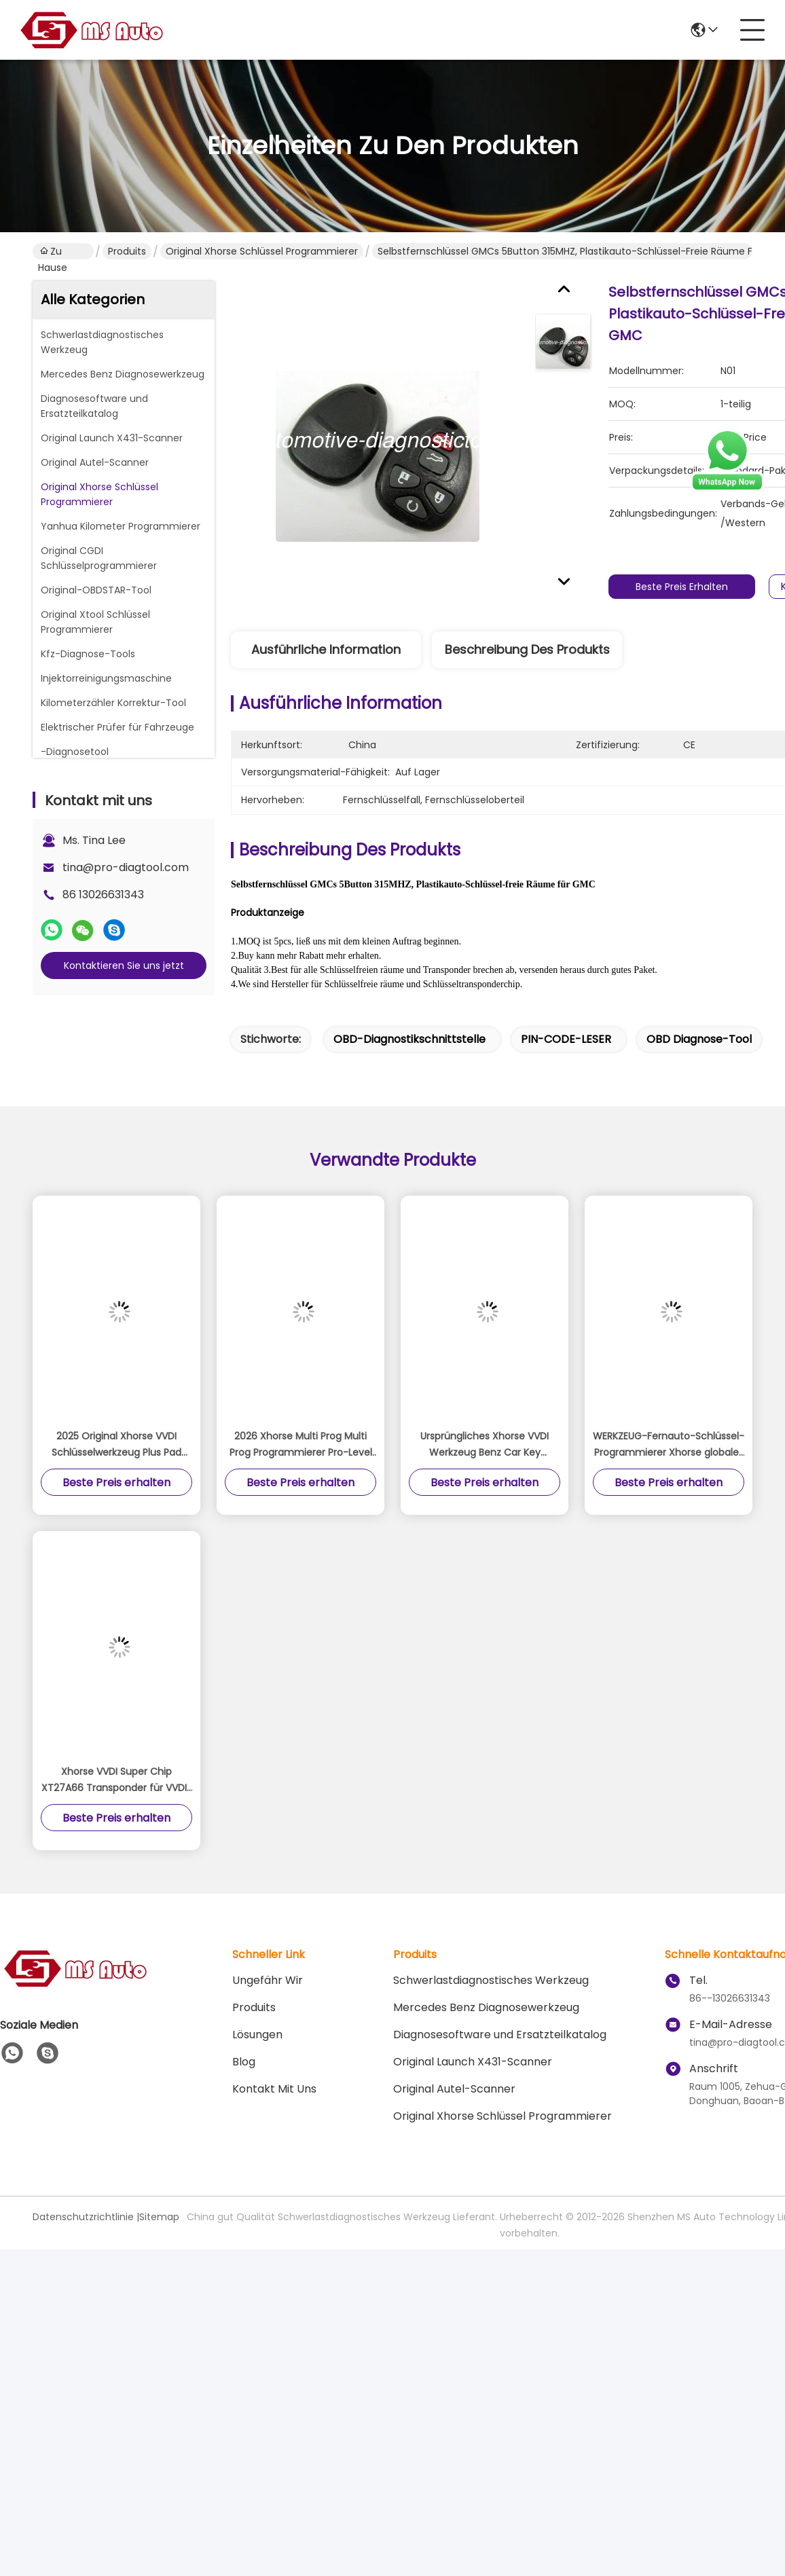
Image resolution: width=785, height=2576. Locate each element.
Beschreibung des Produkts (527, 649)
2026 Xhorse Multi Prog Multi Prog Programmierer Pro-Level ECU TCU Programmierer (301, 1444)
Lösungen (257, 2034)
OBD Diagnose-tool (699, 1039)
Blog (243, 2061)
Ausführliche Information (326, 649)
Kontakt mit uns (274, 2089)
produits (254, 2007)
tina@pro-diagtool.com (125, 867)
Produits (127, 251)
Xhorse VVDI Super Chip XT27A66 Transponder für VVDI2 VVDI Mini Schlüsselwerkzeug (116, 1780)
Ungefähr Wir (267, 1980)
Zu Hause (52, 251)
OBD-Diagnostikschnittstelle (409, 1039)
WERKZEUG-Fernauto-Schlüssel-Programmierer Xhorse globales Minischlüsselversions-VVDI (668, 1444)
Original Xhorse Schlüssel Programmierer (262, 251)
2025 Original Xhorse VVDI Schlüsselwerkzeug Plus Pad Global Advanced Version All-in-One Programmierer (116, 1444)
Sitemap (159, 2217)
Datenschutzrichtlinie (83, 2217)
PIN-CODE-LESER (566, 1039)
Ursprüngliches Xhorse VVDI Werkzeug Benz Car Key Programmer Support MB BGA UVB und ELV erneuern (485, 1444)
